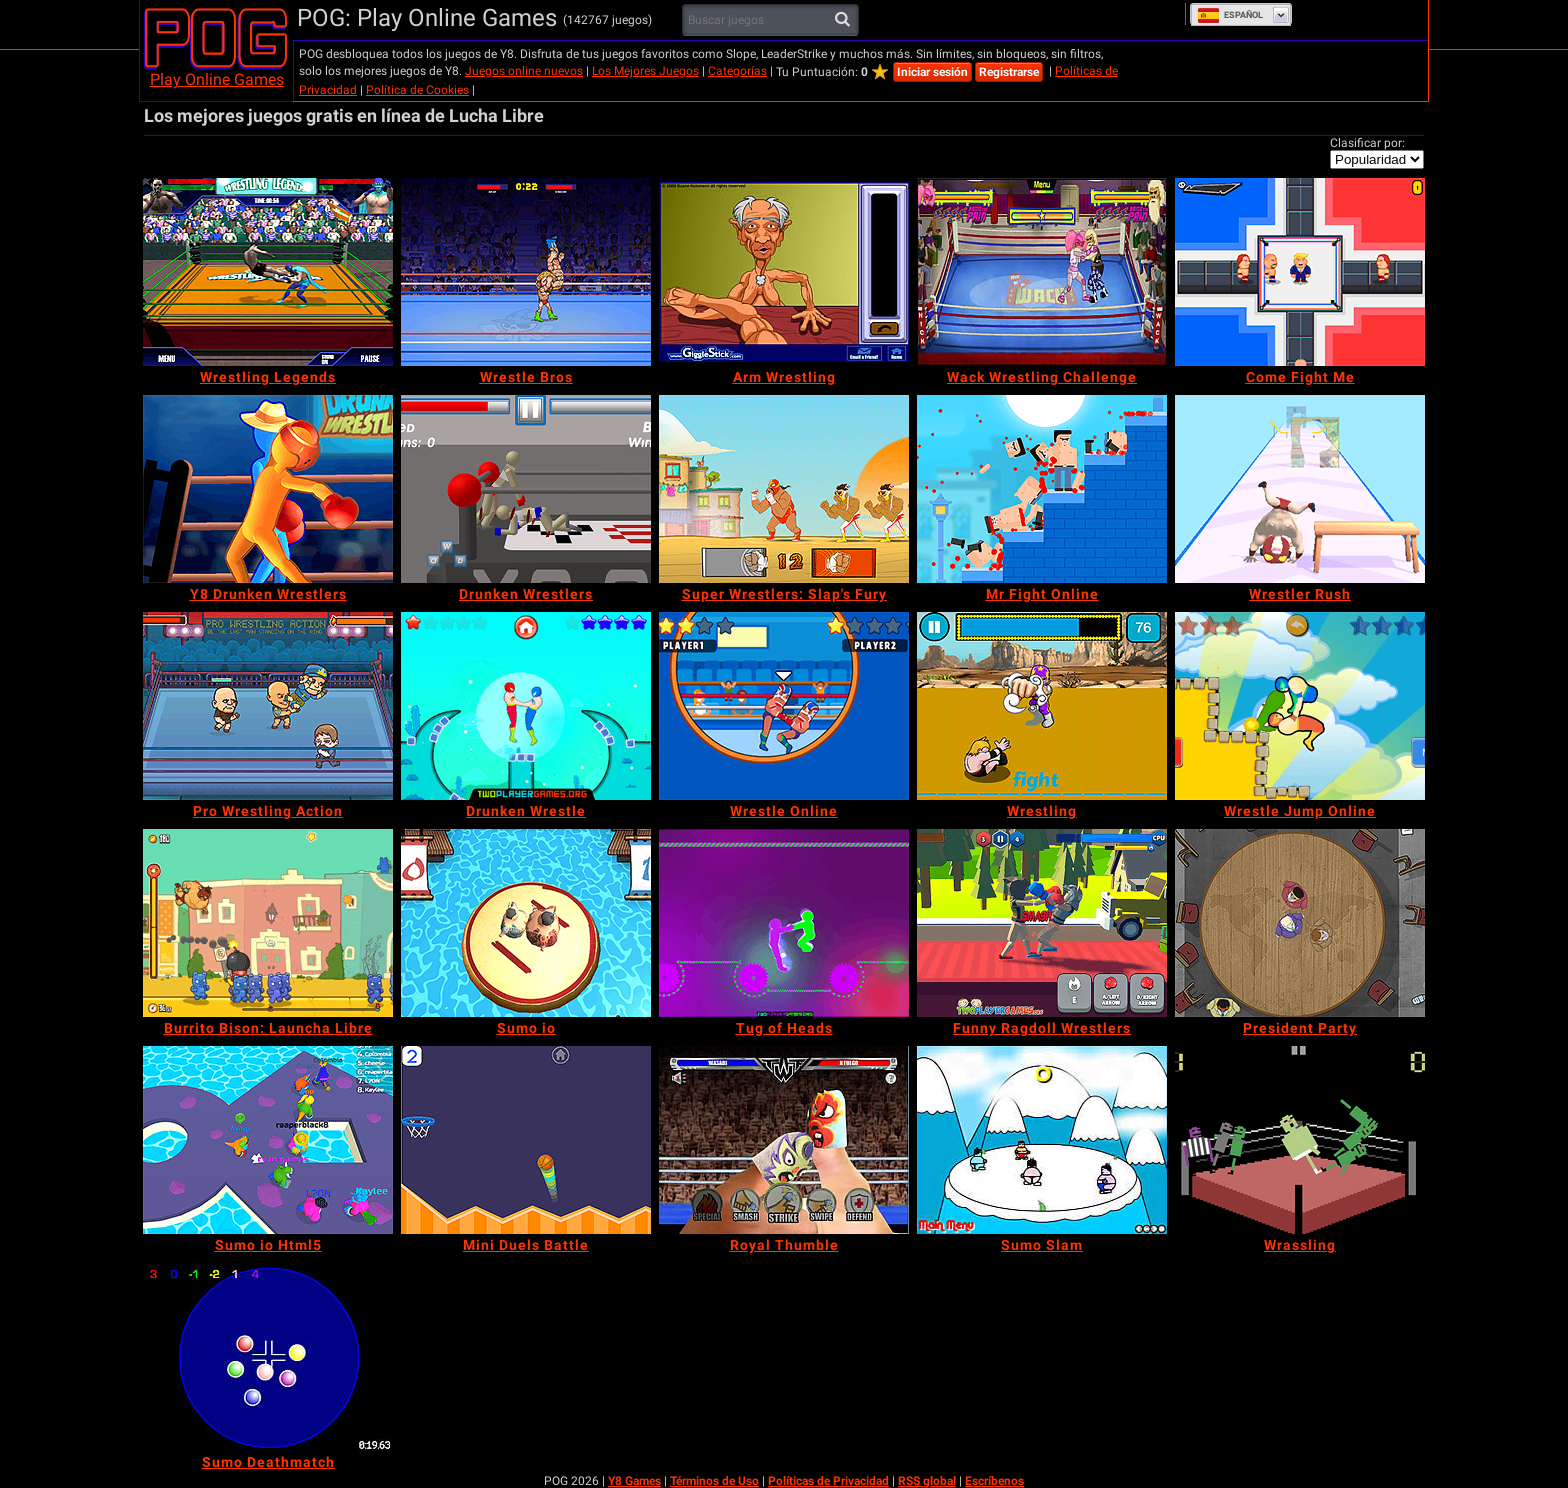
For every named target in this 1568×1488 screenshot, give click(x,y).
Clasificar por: (1367, 143)
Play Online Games (217, 79)
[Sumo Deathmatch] (268, 1357)
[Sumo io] (526, 923)
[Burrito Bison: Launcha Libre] (268, 923)
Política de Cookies (417, 90)
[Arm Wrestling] (784, 272)
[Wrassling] (1300, 1140)
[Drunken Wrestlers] (526, 489)
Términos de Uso (714, 1481)
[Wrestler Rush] (1300, 489)
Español (1230, 15)
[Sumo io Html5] (268, 1140)
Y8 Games (634, 1481)
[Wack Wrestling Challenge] (1042, 272)
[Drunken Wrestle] (526, 706)
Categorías (737, 71)
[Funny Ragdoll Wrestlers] (1042, 923)
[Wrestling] (1042, 706)
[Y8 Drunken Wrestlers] (268, 489)
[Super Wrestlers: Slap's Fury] (784, 489)
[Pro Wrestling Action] (268, 706)
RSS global (927, 1481)
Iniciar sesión (932, 72)
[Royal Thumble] (784, 1140)
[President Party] (1300, 923)
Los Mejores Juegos (645, 71)
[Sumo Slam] (1042, 1140)
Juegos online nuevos (524, 71)
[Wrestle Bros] (526, 272)
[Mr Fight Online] (1042, 489)
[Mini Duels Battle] (526, 1140)
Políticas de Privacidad (828, 1481)
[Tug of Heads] (784, 923)
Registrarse (1009, 72)
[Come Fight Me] (1300, 272)
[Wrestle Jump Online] (1300, 706)
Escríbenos (994, 1481)
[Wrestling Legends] (268, 272)
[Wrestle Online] (784, 706)
